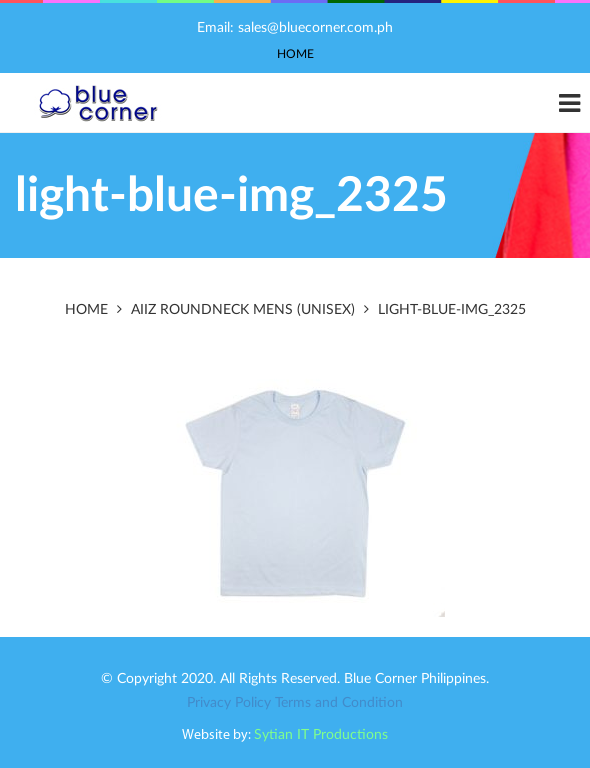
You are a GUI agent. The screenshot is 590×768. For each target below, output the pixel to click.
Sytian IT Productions (321, 735)
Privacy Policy (229, 703)
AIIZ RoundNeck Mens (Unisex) (243, 310)
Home (295, 54)
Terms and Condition (339, 703)
